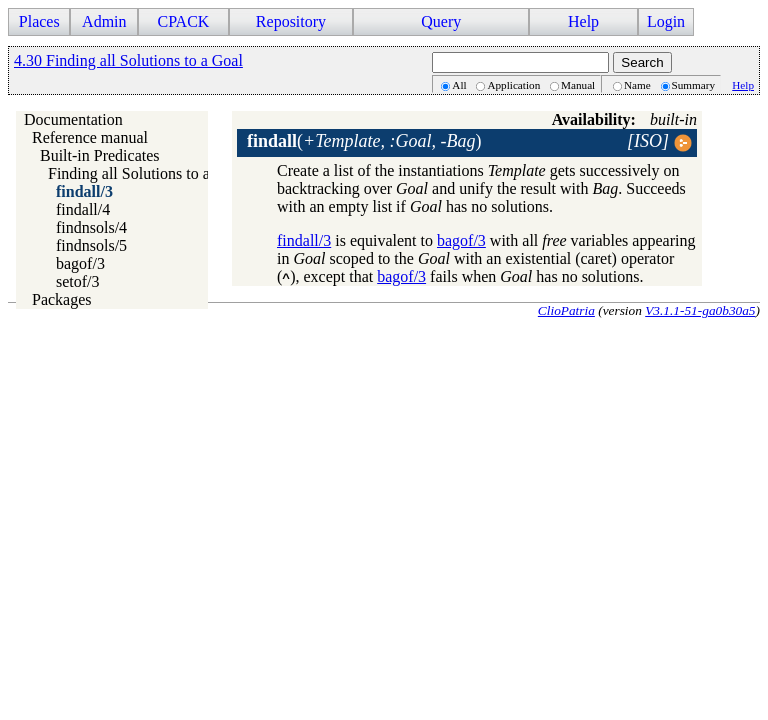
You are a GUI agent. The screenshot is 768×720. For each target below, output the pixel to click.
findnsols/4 (91, 227)
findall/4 (83, 209)
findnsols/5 (91, 245)
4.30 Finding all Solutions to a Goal (128, 60)
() (364, 141)
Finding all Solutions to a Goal (146, 173)
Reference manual (90, 137)
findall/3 (84, 191)
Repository (291, 21)
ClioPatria (566, 310)
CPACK (183, 21)
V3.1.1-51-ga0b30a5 (700, 310)
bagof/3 (80, 263)
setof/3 (78, 281)
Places (39, 21)
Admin (104, 21)
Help (583, 21)
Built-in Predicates (100, 155)
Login (666, 21)
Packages (62, 299)
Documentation (73, 119)
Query (441, 21)
